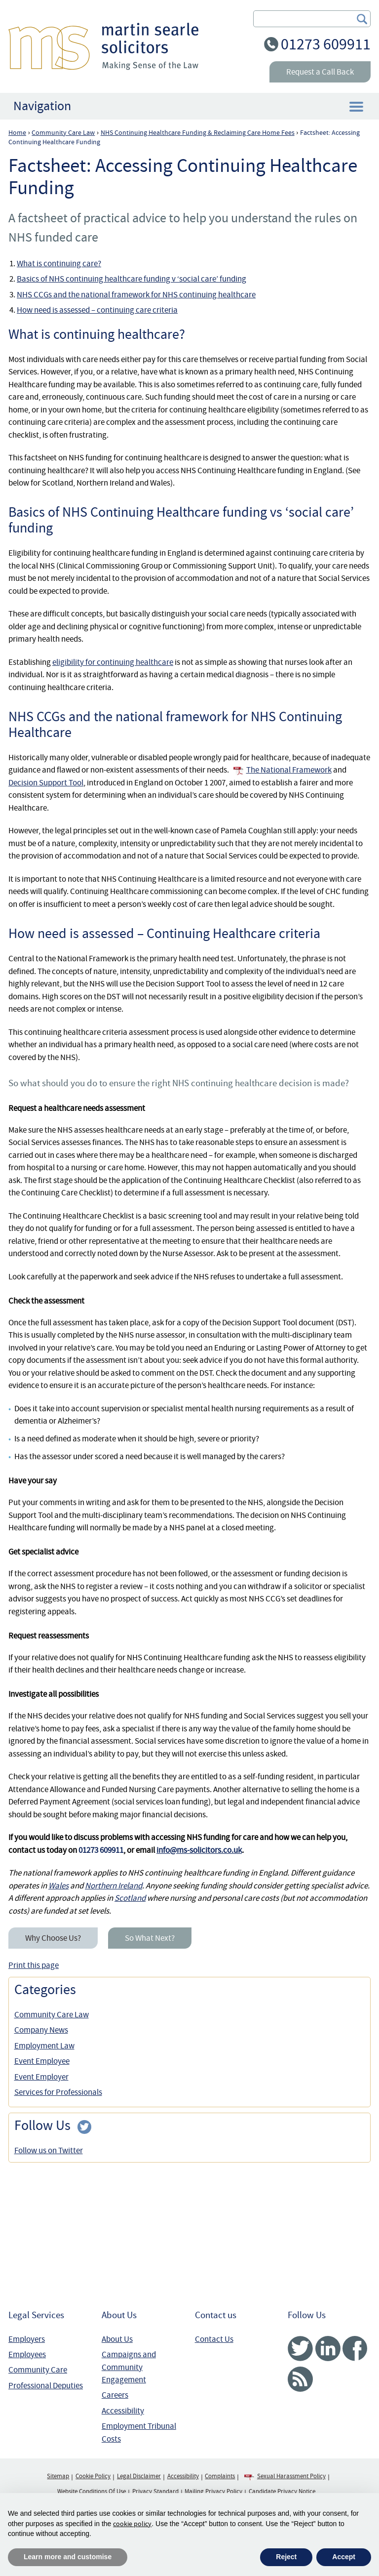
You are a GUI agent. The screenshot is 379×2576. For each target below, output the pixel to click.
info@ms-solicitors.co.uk (199, 1850)
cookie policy (132, 2523)
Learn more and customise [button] (68, 2557)
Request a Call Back (320, 72)
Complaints (220, 2476)
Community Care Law (51, 2014)
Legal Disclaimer (139, 2476)
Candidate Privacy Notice (282, 2491)
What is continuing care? (59, 263)
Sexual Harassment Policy (291, 2476)
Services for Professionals (58, 2092)
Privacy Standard (155, 2491)
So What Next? (150, 1938)
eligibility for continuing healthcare (112, 662)
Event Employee (42, 2061)
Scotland (130, 1898)
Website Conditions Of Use (91, 2491)
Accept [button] (343, 2557)
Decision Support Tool (45, 782)
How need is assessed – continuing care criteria (97, 310)
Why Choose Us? (53, 1938)
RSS (300, 2379)
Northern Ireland (113, 1886)
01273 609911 (326, 44)
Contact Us (214, 2339)
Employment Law (44, 2046)
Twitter (300, 2348)
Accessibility (123, 2411)
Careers (115, 2395)
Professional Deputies (45, 2385)
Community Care (37, 2370)
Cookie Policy (93, 2476)
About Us (117, 2339)
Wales (58, 1886)
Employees (27, 2354)
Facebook (355, 2348)
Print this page (33, 1965)
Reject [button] (286, 2557)
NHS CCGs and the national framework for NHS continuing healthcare (136, 294)
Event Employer (41, 2077)
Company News (41, 2030)
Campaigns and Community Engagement (129, 2367)
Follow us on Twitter (48, 2150)
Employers (26, 2339)
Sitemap (58, 2476)
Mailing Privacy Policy (213, 2491)
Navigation (42, 106)
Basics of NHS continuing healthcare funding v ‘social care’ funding (131, 279)
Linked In (328, 2348)
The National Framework (289, 770)
